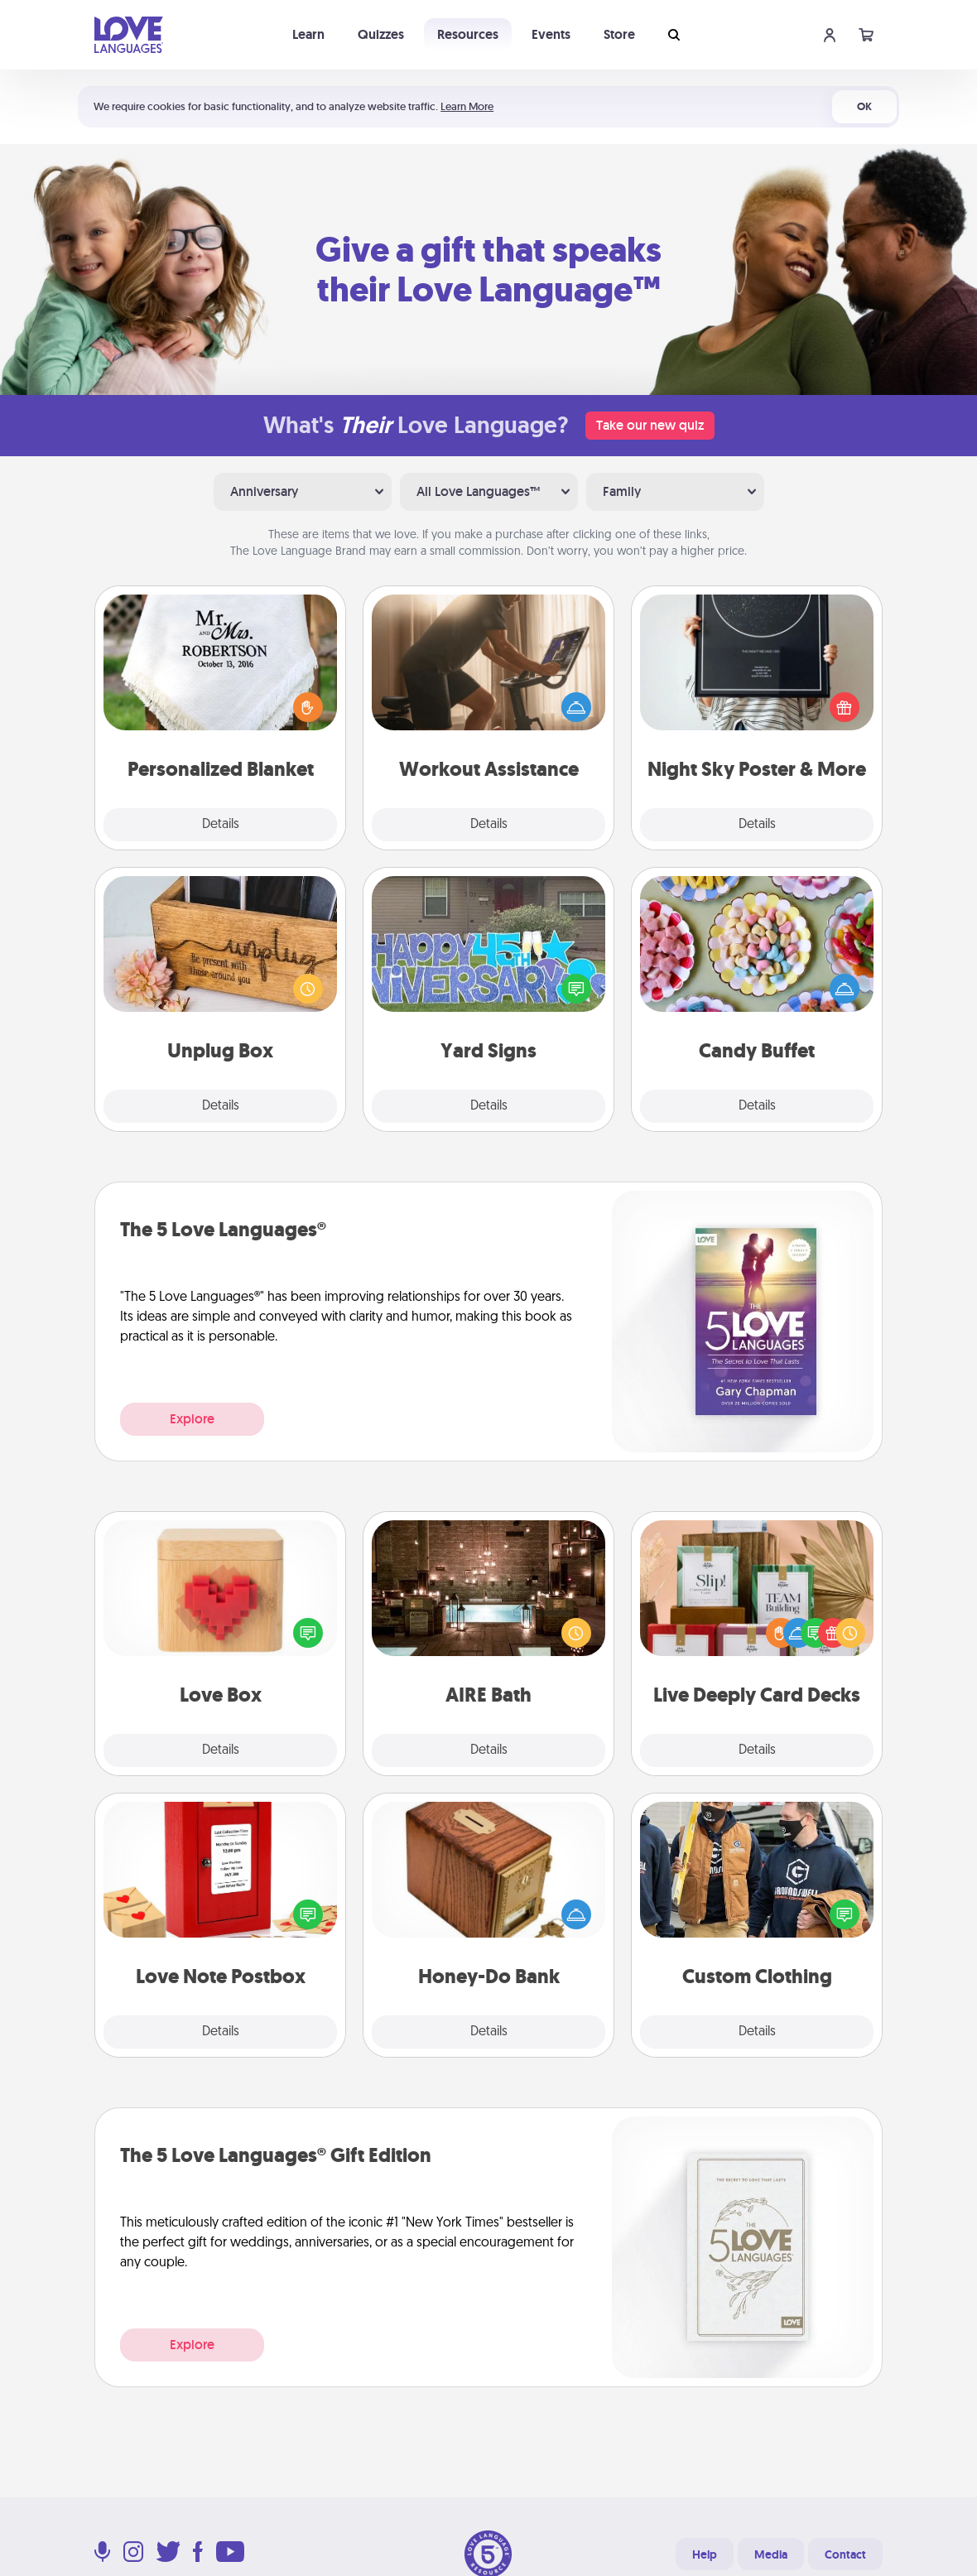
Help (704, 2554)
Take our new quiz (650, 425)
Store (619, 34)
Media (770, 2554)
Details (220, 824)
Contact (845, 2554)
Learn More (466, 106)
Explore (192, 1419)
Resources (467, 34)
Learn (308, 34)
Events (551, 34)
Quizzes (381, 34)
